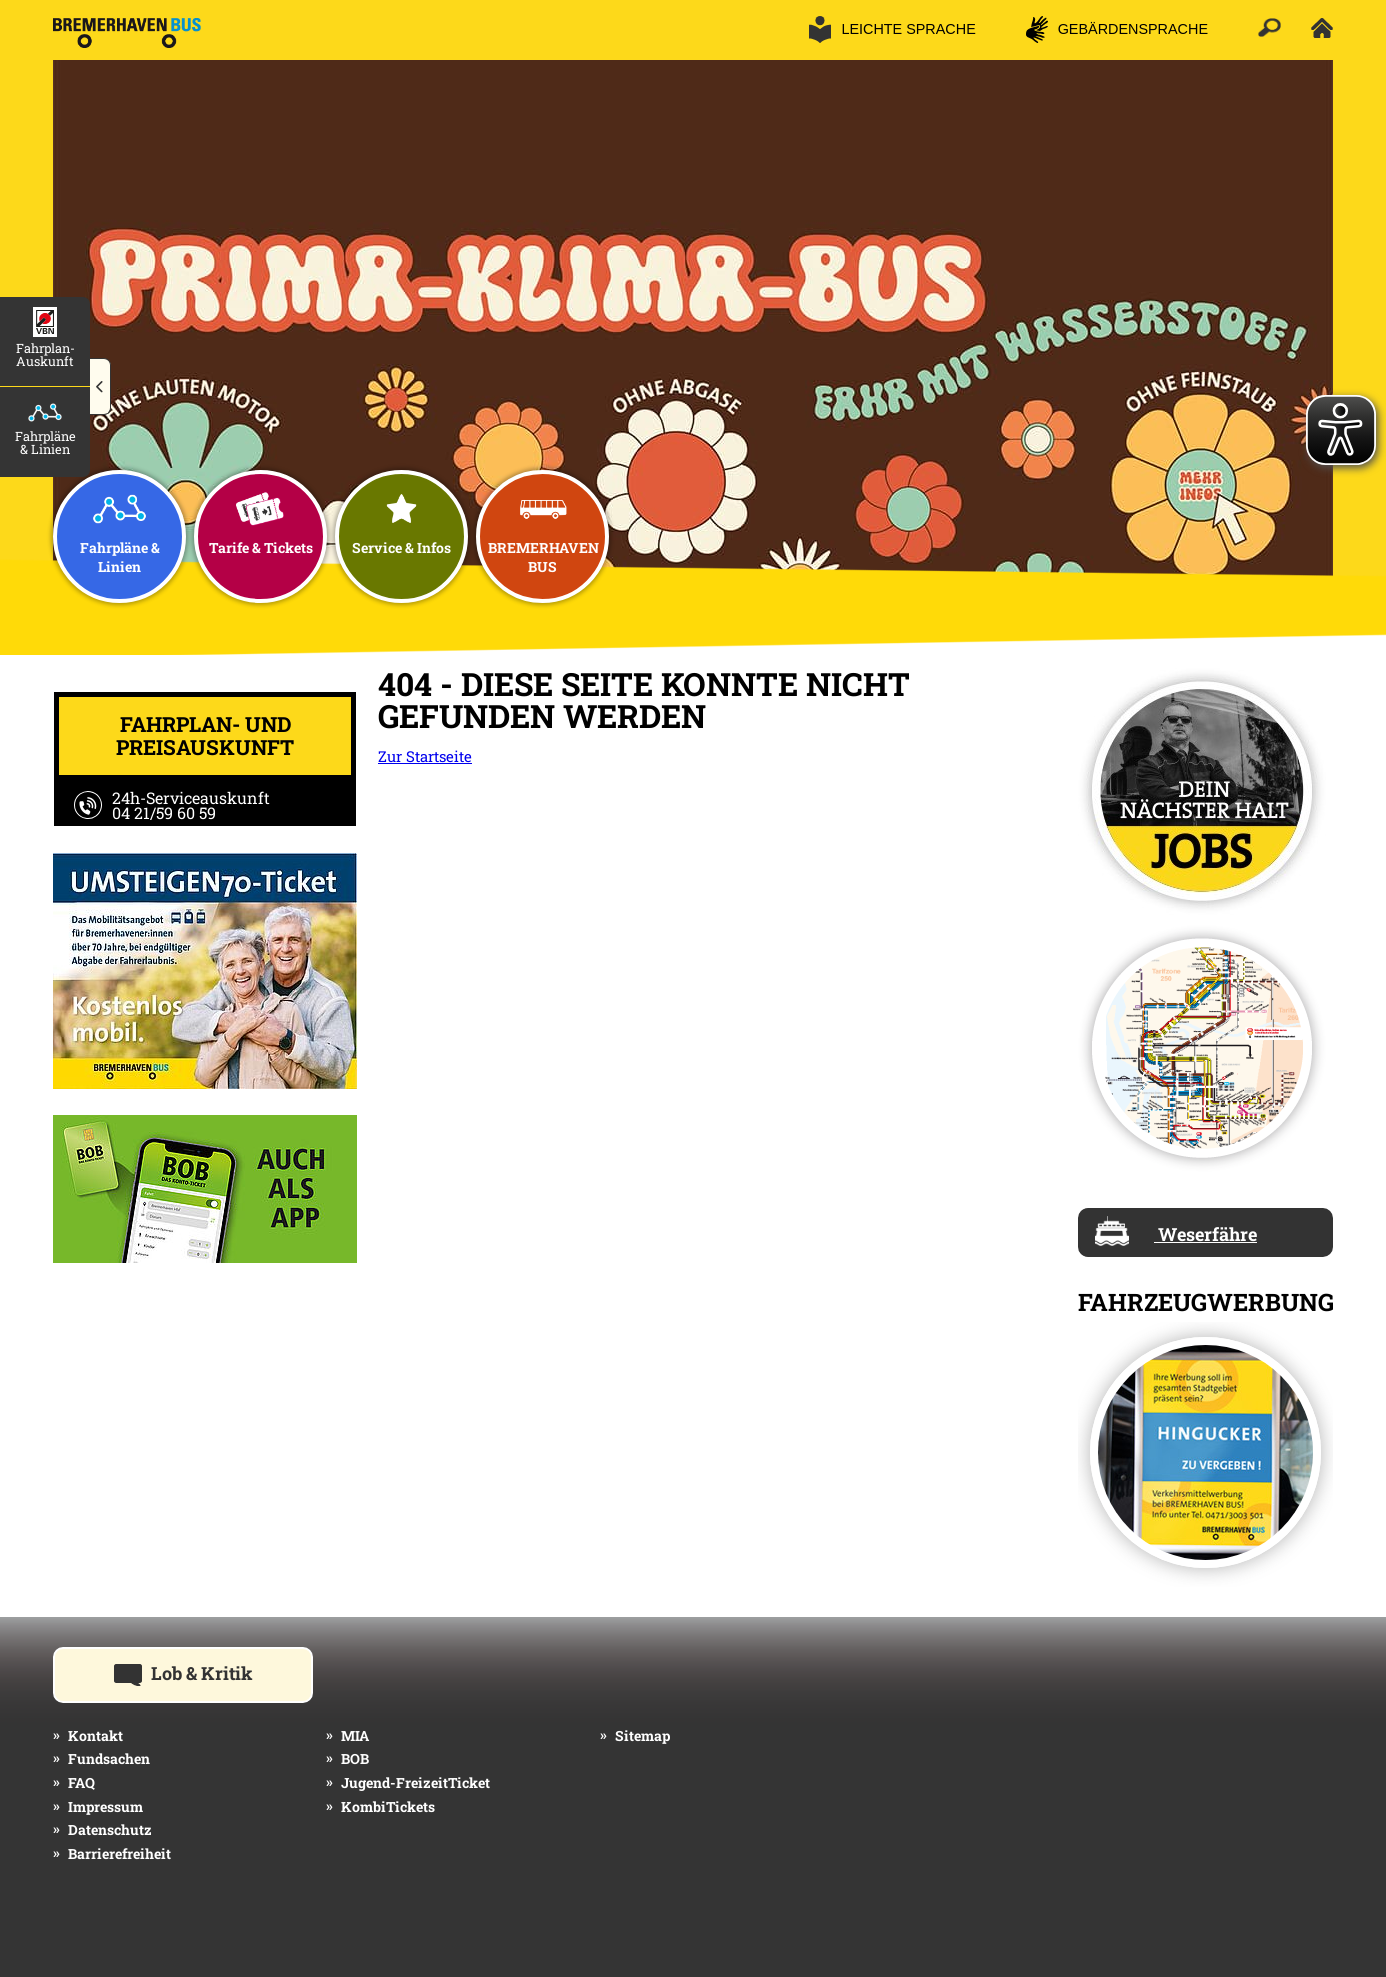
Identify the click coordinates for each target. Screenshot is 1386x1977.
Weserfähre (1176, 1231)
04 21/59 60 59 (164, 812)
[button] (100, 387)
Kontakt (95, 1735)
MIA (355, 1735)
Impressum (105, 1806)
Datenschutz (110, 1829)
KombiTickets (388, 1806)
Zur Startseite (425, 756)
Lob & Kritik (214, 1672)
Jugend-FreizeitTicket (415, 1782)
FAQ (81, 1782)
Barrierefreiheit (119, 1853)
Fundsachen (109, 1758)
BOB (355, 1758)
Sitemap (642, 1735)
